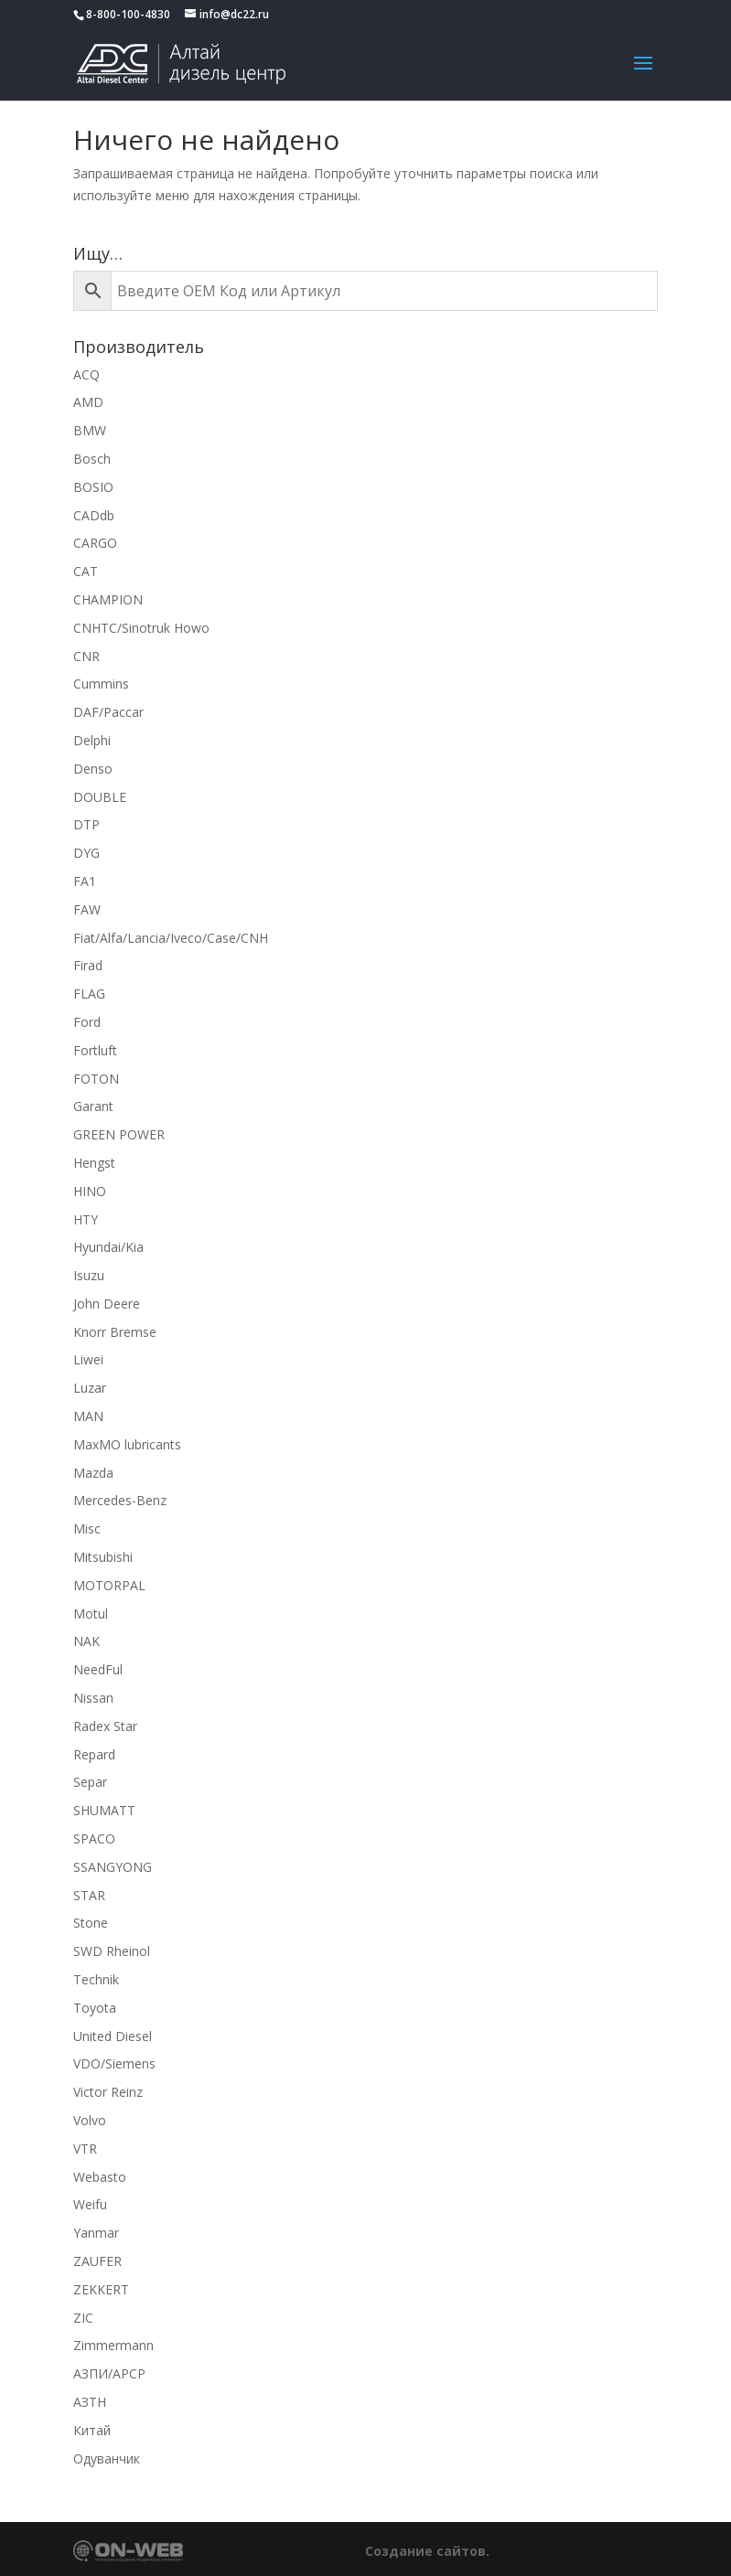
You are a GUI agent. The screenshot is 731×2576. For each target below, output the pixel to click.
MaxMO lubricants (127, 1444)
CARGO (95, 542)
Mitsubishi (103, 1557)
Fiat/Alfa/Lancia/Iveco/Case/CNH (170, 937)
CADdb (93, 515)
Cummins (101, 683)
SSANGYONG (112, 1867)
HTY (85, 1219)
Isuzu (88, 1275)
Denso (93, 768)
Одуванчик (106, 2458)
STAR (89, 1895)
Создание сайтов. (427, 2551)
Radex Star (105, 1726)
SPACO (94, 1838)
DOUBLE (99, 797)
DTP (86, 824)
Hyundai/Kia (108, 1247)
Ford (87, 1022)
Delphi (92, 740)
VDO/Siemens (114, 2063)
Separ (90, 1781)
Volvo (89, 2120)
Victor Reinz (108, 2091)
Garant (93, 1106)
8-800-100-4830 (128, 14)
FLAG (89, 993)
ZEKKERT (101, 2289)
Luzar (89, 1387)
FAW (87, 909)
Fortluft (95, 1050)
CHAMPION (108, 599)
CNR (86, 656)
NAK (86, 1641)
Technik (96, 1979)
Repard (94, 1754)
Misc (87, 1528)
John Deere (106, 1303)
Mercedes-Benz (120, 1500)
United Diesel (112, 2036)
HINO (89, 1191)
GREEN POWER (119, 1134)
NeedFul (98, 1669)
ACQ (86, 374)
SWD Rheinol (111, 1951)
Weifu (90, 2204)
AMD (88, 402)
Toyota (94, 2007)
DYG (86, 852)
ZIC (83, 2317)
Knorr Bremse (114, 1332)
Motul (90, 1613)
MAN (88, 1416)
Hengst (94, 1162)
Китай (92, 2430)
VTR (85, 2148)
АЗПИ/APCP (109, 2373)
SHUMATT (104, 1810)
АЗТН (89, 2401)
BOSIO (93, 487)
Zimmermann (113, 2345)
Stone (90, 1922)
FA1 (84, 881)
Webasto (99, 2177)
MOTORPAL (109, 1585)
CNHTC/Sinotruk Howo (141, 627)
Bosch (92, 458)
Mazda (93, 1472)
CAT (85, 571)
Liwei (88, 1359)
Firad (87, 965)
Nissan (93, 1697)
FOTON (96, 1078)
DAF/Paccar (108, 712)
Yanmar (96, 2232)
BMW (89, 430)
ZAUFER (97, 2261)
